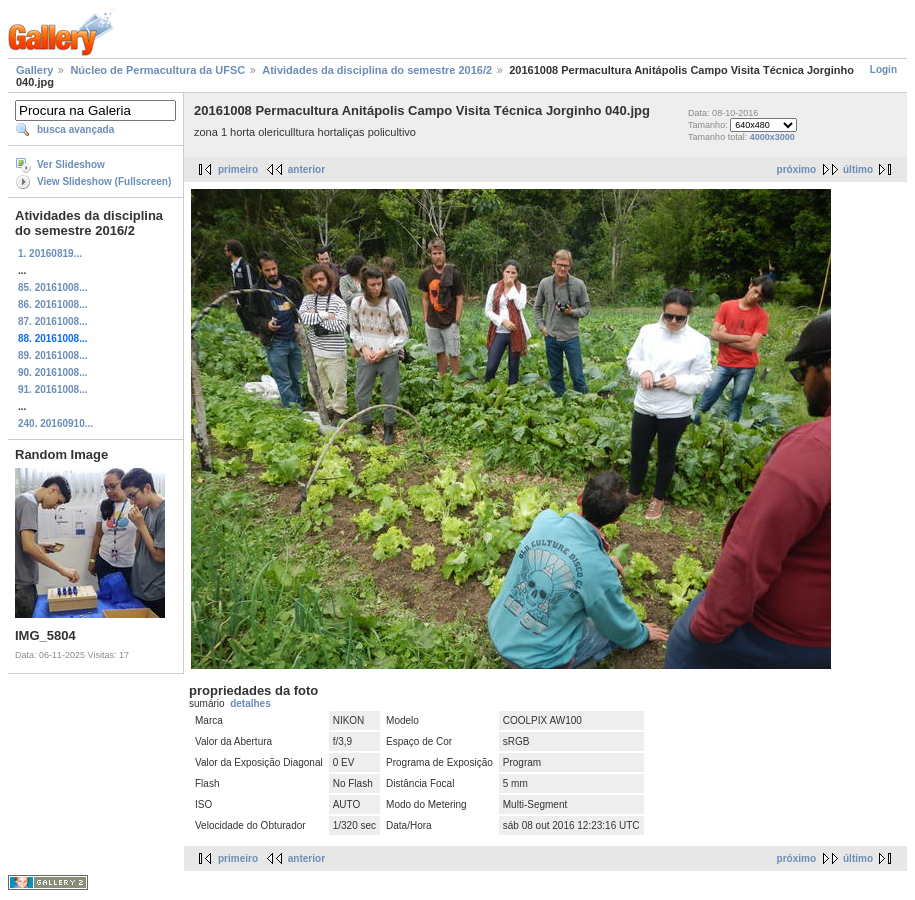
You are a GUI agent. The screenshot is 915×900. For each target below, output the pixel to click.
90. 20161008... (53, 372)
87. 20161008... (53, 321)
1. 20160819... (50, 253)
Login (883, 69)
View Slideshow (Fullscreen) (104, 181)
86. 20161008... (53, 304)
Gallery (34, 70)
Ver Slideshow (71, 164)
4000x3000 (772, 137)
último (858, 169)
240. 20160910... (55, 423)
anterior (306, 169)
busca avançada (75, 129)
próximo (796, 169)
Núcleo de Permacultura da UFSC (157, 70)
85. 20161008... (53, 287)
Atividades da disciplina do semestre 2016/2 (377, 70)
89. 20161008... (53, 355)
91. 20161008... (53, 389)
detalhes (250, 703)
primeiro (238, 169)
